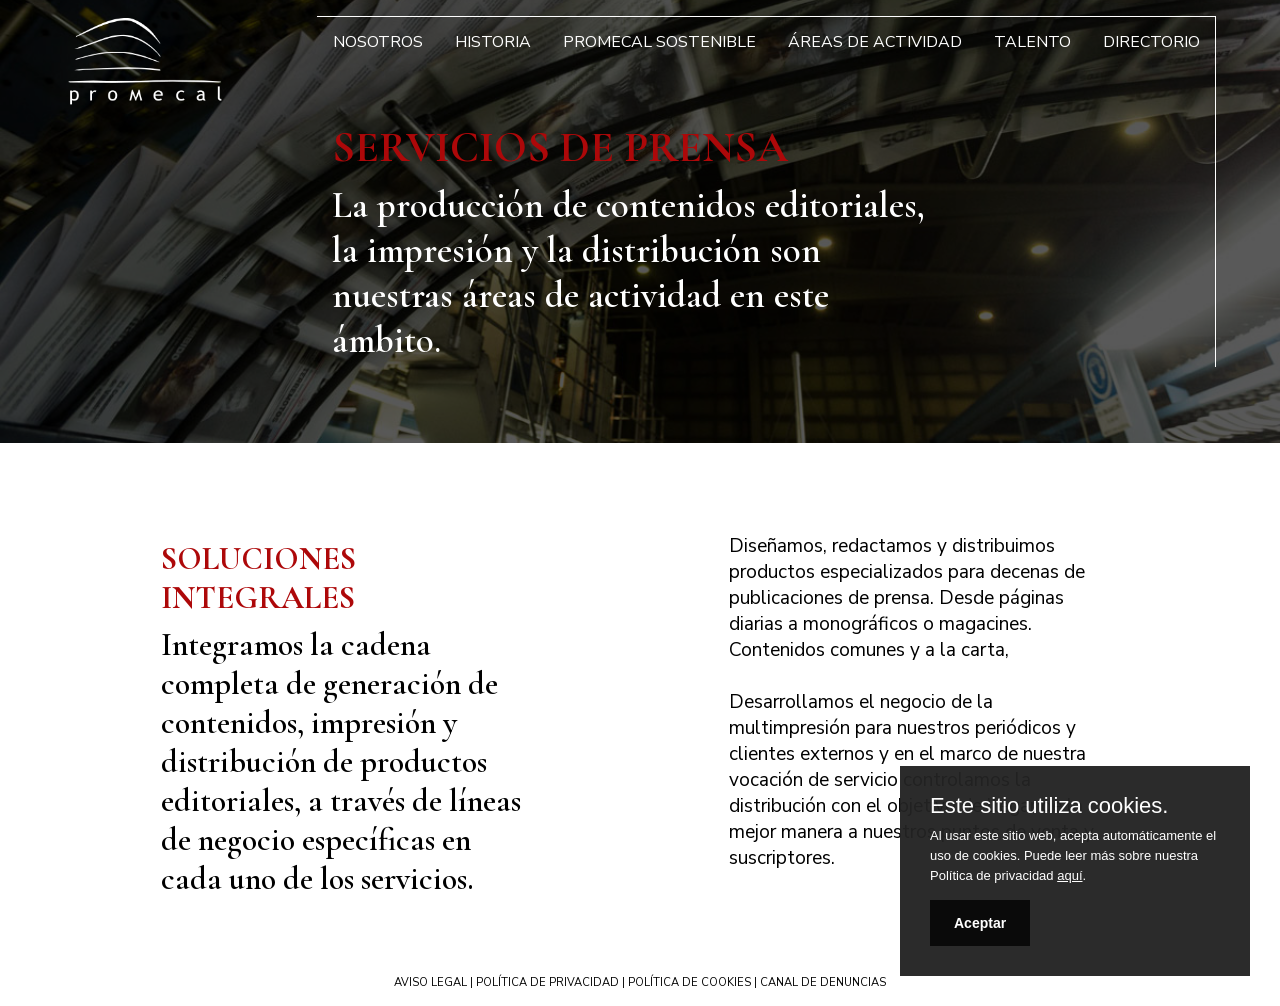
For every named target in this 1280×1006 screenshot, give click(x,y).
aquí (1069, 875)
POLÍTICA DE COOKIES (689, 982)
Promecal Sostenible (659, 42)
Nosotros (378, 42)
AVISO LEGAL (430, 982)
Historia (493, 42)
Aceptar (980, 923)
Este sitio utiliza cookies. (1049, 806)
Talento (1032, 42)
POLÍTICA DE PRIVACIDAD (547, 982)
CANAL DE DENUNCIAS (823, 982)
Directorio (1151, 42)
